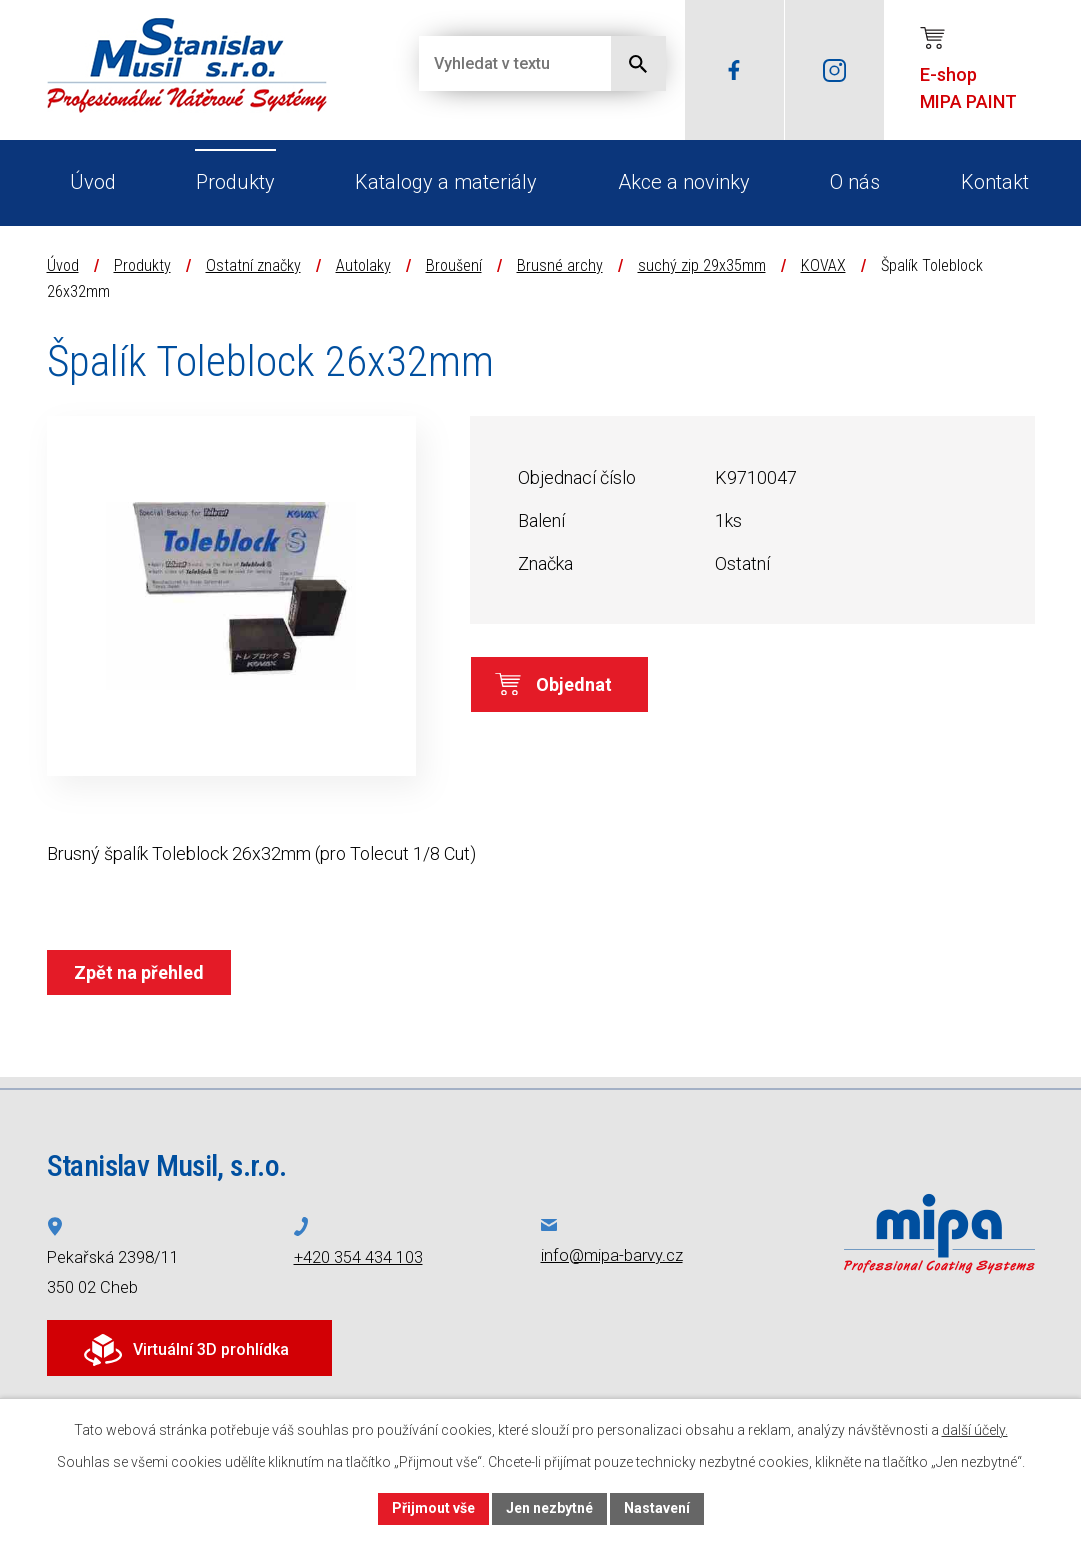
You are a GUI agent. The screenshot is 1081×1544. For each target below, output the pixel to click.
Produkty (235, 182)
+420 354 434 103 (358, 1257)
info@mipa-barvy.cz (612, 1255)
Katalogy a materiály (446, 182)
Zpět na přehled (139, 972)
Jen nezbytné (549, 1508)
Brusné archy (560, 265)
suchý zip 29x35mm (702, 265)
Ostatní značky (253, 265)
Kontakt (995, 182)
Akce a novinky (684, 182)
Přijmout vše (433, 1508)
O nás (855, 182)
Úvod (93, 182)
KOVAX (823, 265)
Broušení (454, 265)
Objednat (574, 684)
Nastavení (657, 1508)
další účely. (975, 1430)
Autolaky (363, 265)
